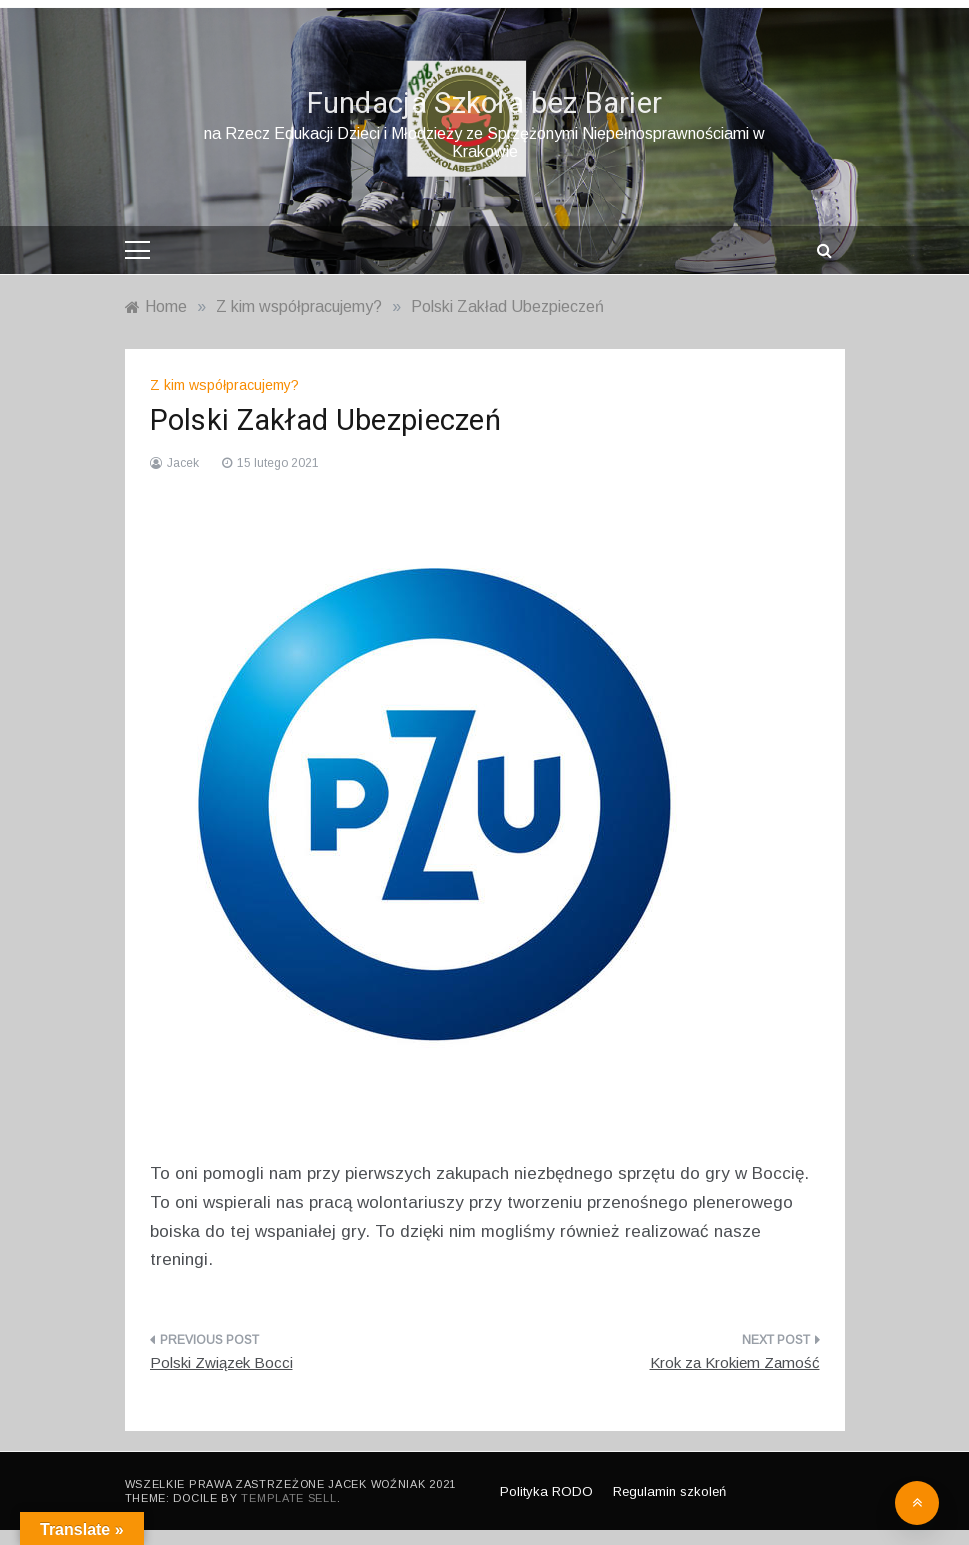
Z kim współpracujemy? (224, 385)
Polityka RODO (546, 1491)
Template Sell (288, 1498)
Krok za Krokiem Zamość (735, 1362)
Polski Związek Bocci (221, 1362)
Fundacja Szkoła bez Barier (485, 104)
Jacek (183, 463)
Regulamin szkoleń (669, 1491)
